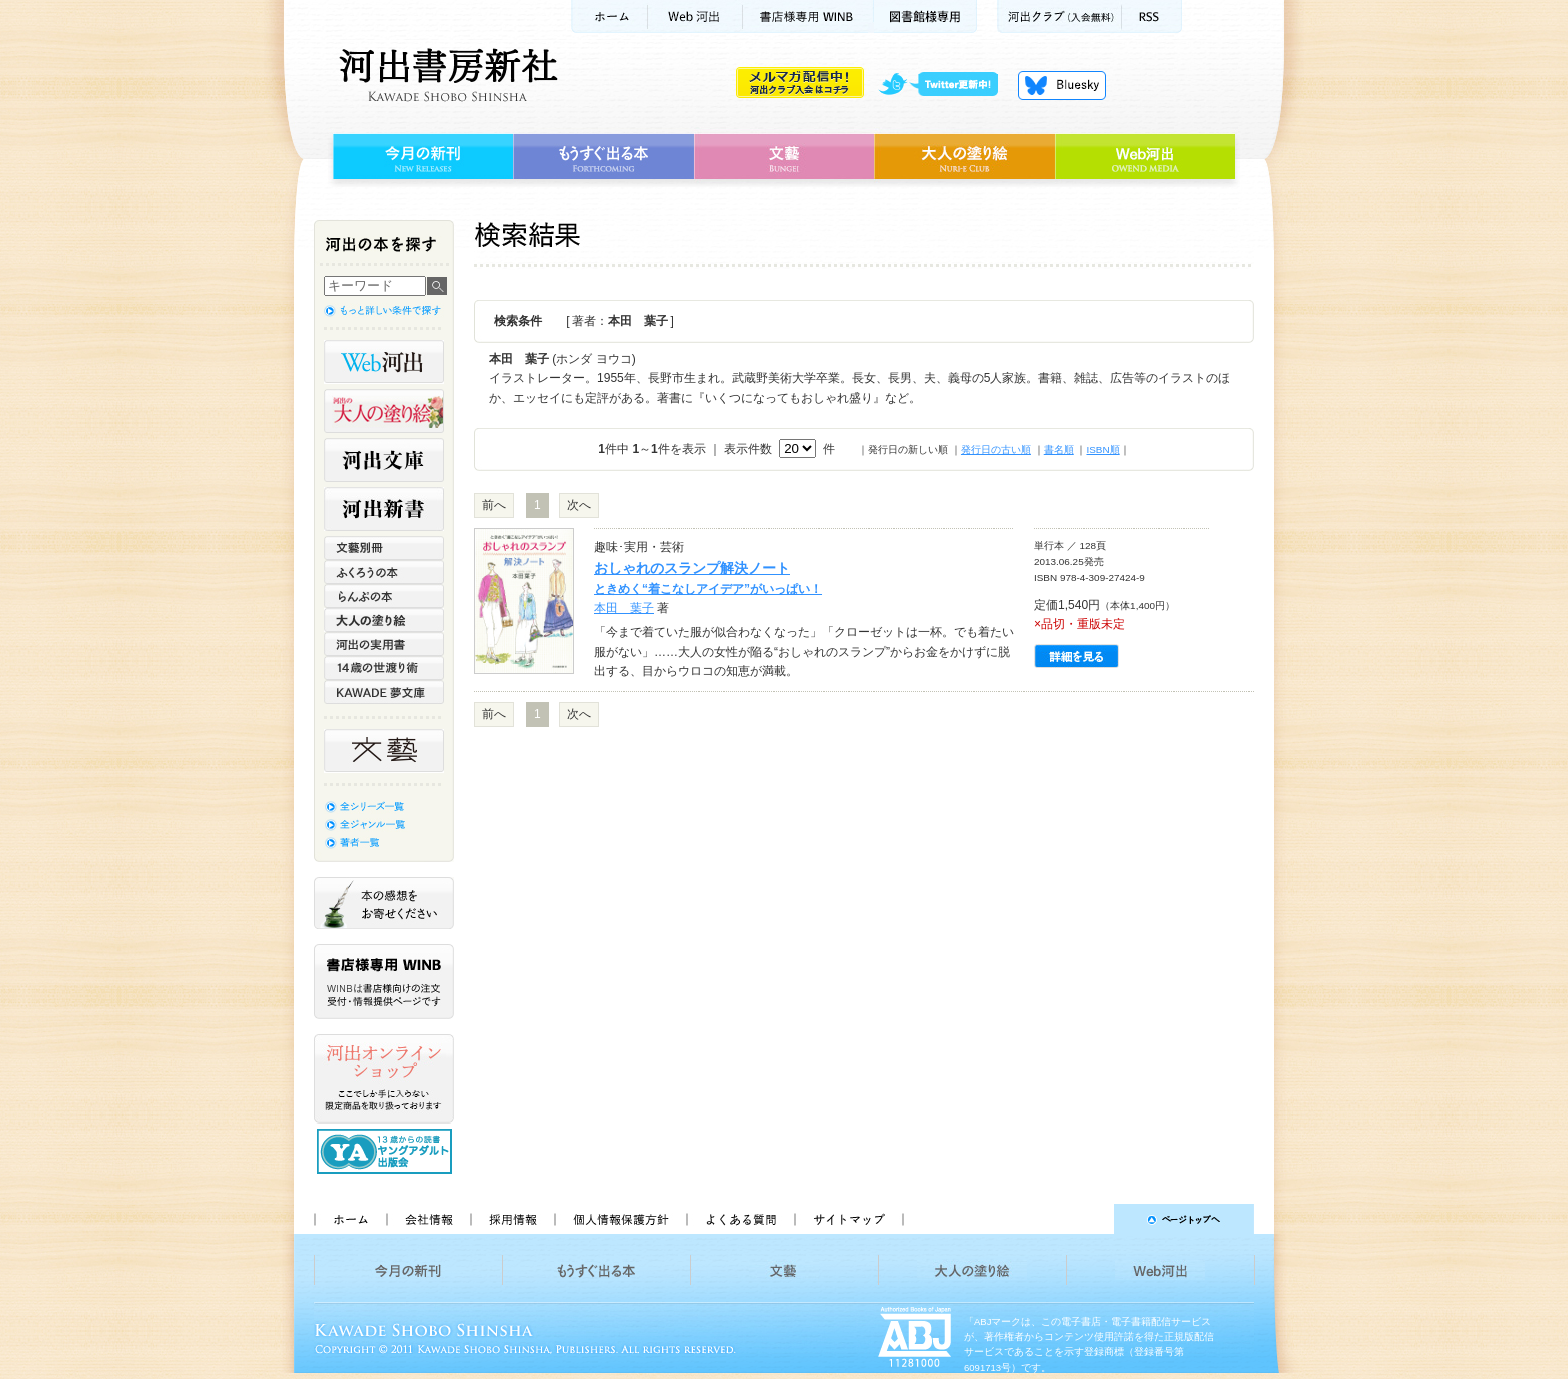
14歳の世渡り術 (384, 668)
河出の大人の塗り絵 (384, 411)
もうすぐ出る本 (603, 157)
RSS (1152, 16)
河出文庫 (384, 460)
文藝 (784, 157)
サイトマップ (849, 1219)
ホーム (609, 16)
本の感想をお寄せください (384, 903)
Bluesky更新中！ (1062, 85)
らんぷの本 (384, 596)
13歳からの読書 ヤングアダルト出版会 (387, 1151)
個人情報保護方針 (620, 1219)
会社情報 (428, 1219)
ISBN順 (1102, 449)
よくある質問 (740, 1219)
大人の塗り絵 (964, 157)
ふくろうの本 (384, 572)
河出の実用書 (384, 644)
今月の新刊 (420, 157)
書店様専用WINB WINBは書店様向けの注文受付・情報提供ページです (384, 981)
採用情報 (512, 1219)
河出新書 (384, 509)
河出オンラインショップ (384, 1079)
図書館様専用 (925, 16)
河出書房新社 (445, 75)
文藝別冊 (384, 548)
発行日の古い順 (996, 449)
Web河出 (695, 16)
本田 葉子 (624, 608)
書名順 (1059, 449)
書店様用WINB (808, 16)
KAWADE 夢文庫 (384, 692)
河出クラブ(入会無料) (1059, 16)
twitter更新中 (945, 85)
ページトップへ (1087, 1219)
